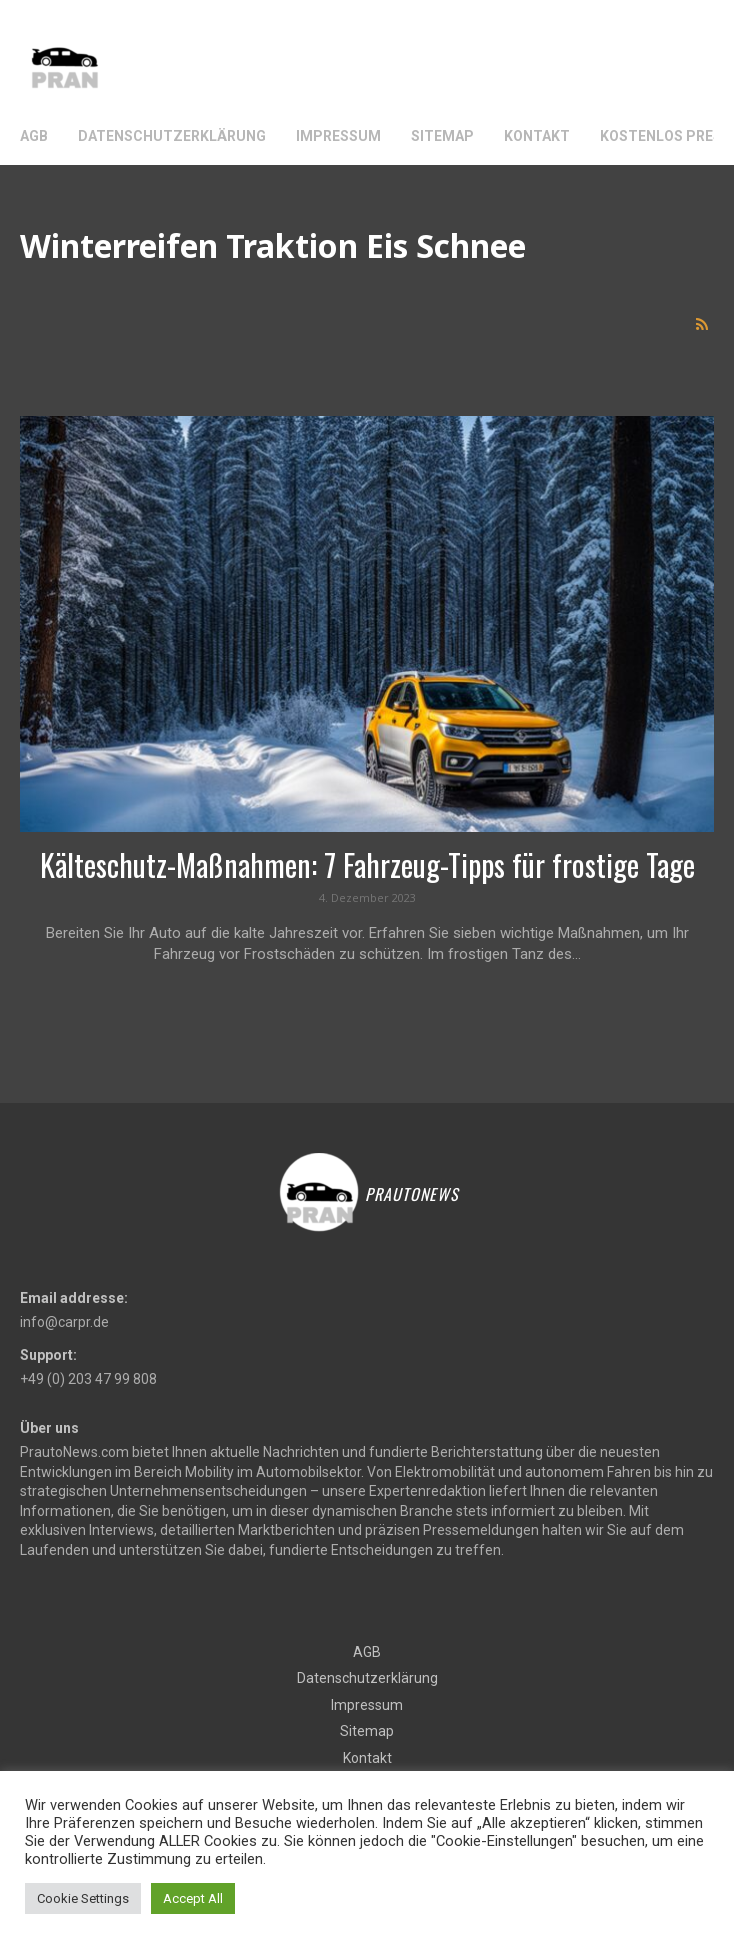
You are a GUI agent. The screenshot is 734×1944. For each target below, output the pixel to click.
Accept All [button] (193, 1898)
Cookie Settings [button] (83, 1898)
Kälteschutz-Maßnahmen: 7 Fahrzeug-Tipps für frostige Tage (367, 864)
